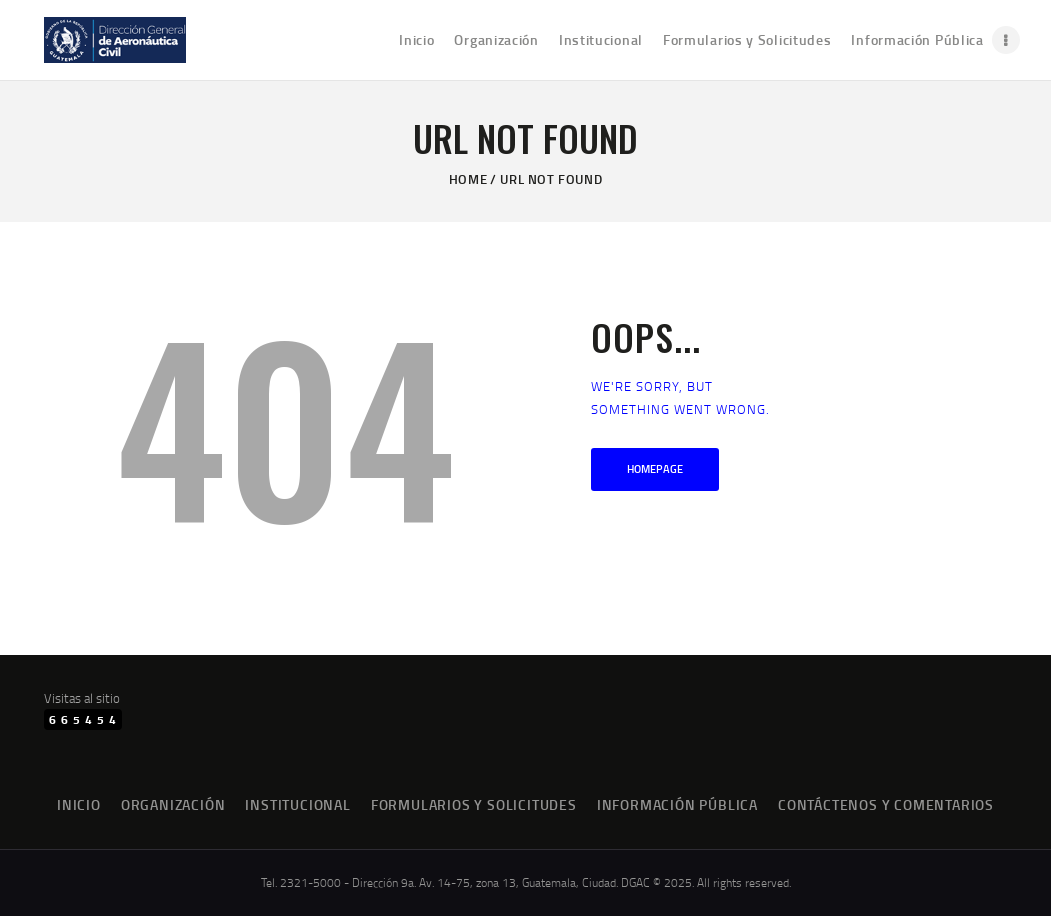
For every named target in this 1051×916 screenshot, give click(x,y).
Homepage (655, 469)
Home (468, 179)
